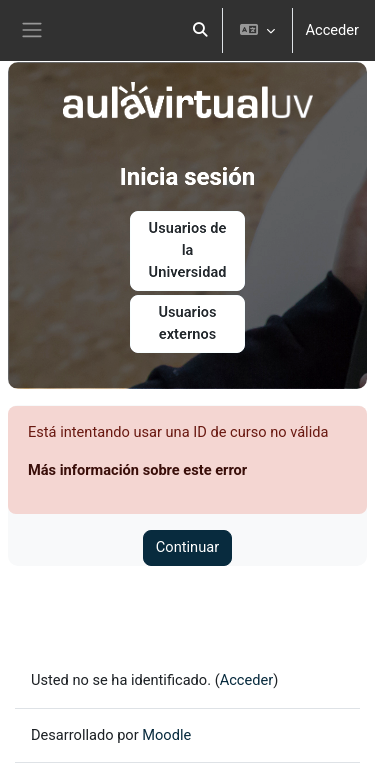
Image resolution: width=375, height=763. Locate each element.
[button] (200, 30)
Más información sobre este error (137, 470)
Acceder (332, 30)
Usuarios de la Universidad (188, 250)
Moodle (166, 735)
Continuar (187, 547)
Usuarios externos (187, 323)
